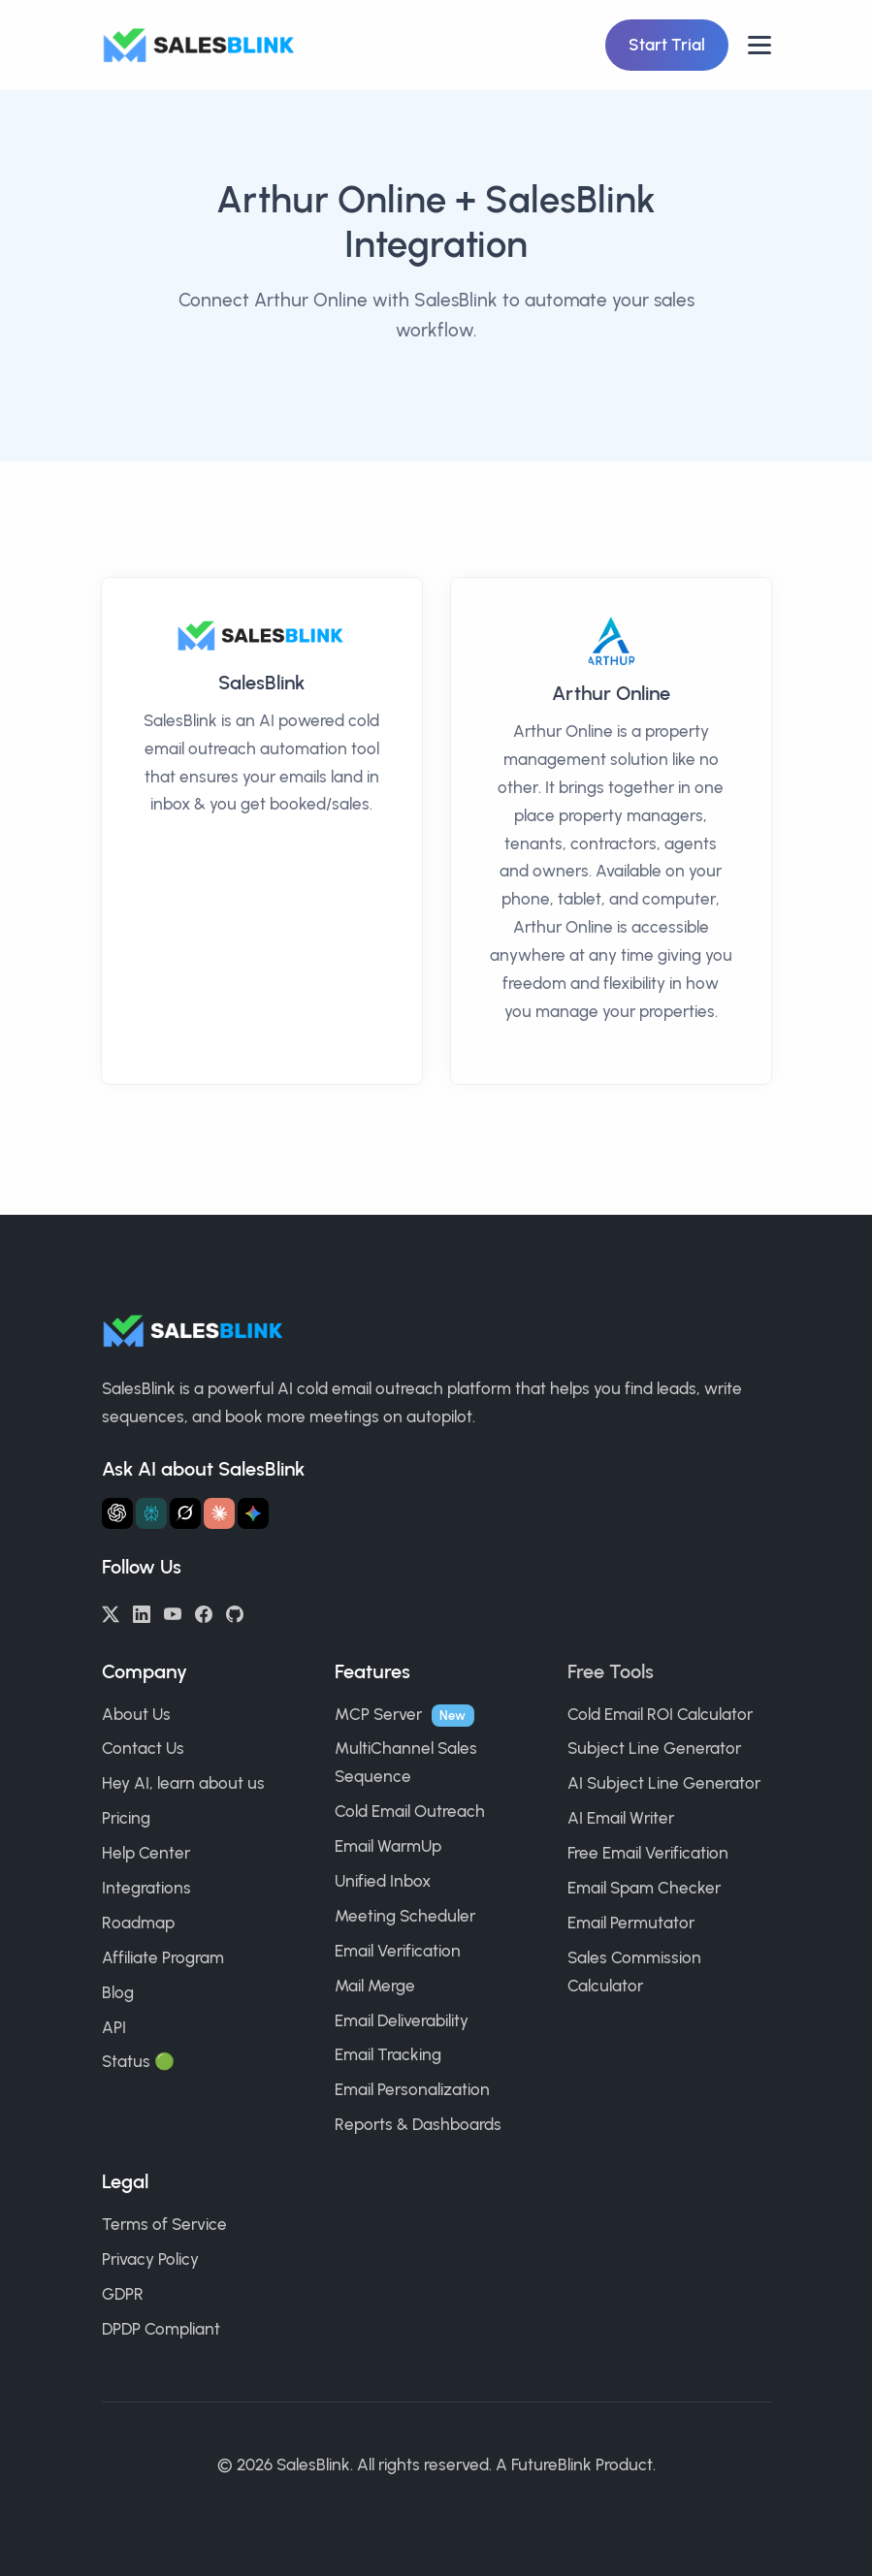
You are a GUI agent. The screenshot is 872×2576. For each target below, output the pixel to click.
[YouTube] (172, 1612)
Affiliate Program (163, 1957)
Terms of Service (164, 2224)
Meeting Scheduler (405, 1915)
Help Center (146, 1852)
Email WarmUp (388, 1846)
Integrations (146, 1887)
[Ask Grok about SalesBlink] (185, 1513)
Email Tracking (388, 2054)
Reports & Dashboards (418, 2124)
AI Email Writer (620, 1818)
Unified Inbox (383, 1881)
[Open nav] (759, 45)
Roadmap (138, 1922)
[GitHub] (234, 1612)
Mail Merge (375, 1985)
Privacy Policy (150, 2259)
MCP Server (378, 1714)
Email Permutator (630, 1922)
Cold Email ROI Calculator (660, 1714)
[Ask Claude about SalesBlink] (219, 1513)
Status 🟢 (138, 2061)
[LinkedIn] (141, 1612)
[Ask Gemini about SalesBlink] (253, 1513)
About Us (136, 1714)
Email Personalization (412, 2089)
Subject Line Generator (654, 1748)
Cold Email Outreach (410, 1811)
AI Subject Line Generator (663, 1783)
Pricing (126, 1818)
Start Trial (667, 44)
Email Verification (398, 1950)
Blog (118, 1992)
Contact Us (143, 1748)
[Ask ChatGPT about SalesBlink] (117, 1513)
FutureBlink (551, 2464)
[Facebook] (203, 1612)
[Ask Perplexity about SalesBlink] (151, 1513)
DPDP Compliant (161, 2328)
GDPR (123, 2294)
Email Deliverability (401, 2020)
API (114, 2027)
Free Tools (610, 1671)
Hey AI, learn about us (183, 1783)
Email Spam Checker (644, 1887)
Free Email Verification (647, 1852)
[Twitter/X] (110, 1612)
